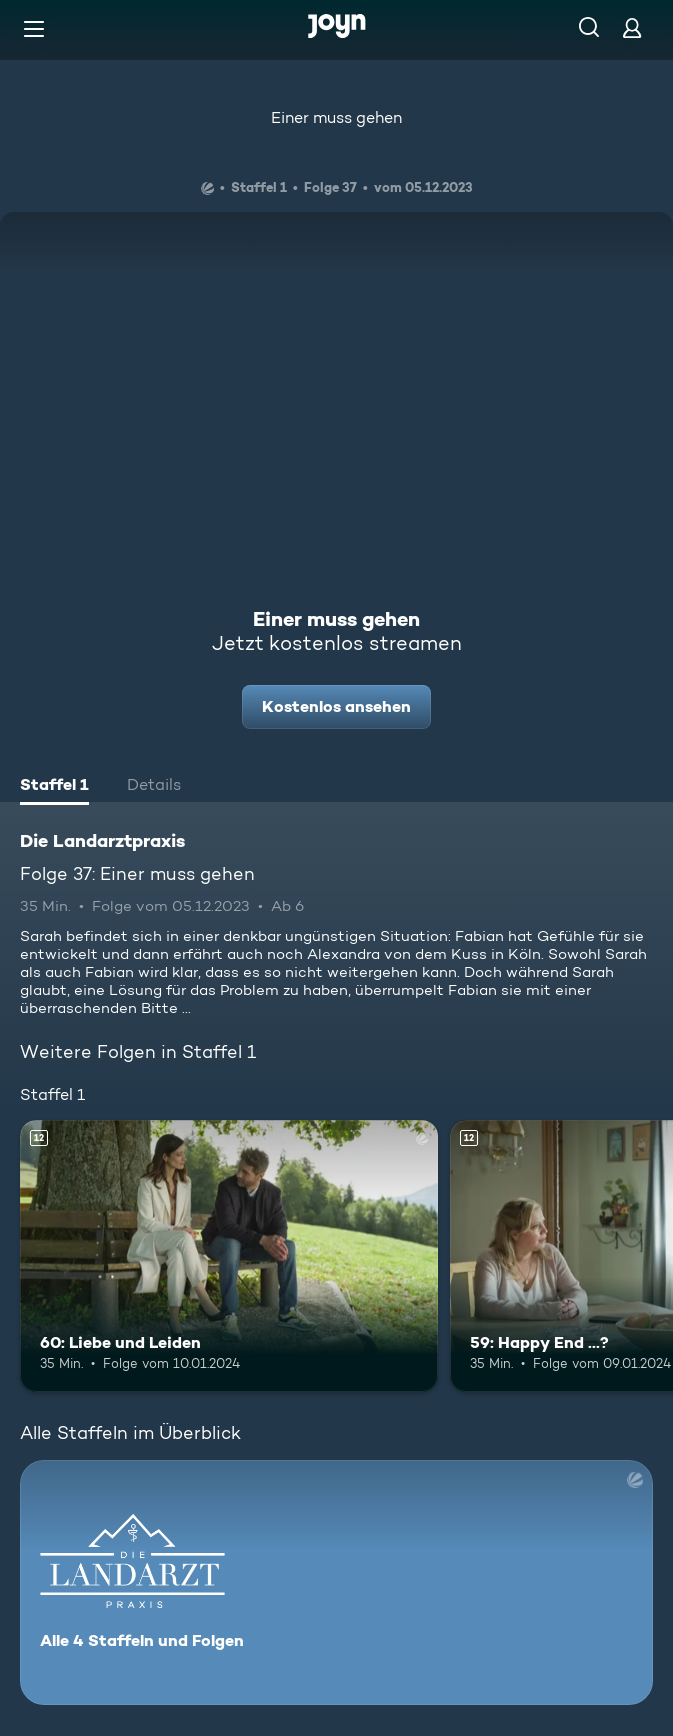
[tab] (54, 787)
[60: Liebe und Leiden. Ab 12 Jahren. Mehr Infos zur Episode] (229, 1256)
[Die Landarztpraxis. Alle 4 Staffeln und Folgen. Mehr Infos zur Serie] (336, 1582)
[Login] (632, 27)
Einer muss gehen (336, 117)
